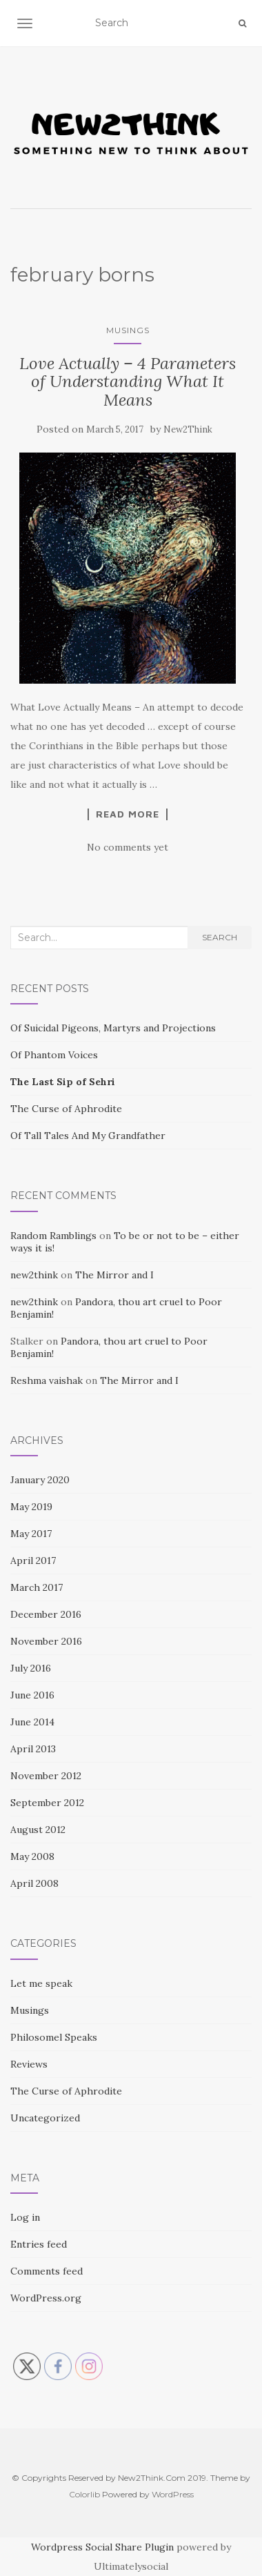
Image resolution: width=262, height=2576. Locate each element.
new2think (34, 1275)
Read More (127, 814)
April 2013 (33, 1749)
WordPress (173, 2494)
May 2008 (32, 1856)
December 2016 (45, 1614)
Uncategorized (45, 2118)
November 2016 (46, 1641)
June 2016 (32, 1695)
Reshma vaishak (46, 1380)
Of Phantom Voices (54, 1055)
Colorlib (84, 2494)
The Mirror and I (114, 1275)
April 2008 (34, 1883)
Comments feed (46, 2271)
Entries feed (38, 2244)
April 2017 (33, 1560)
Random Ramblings (53, 1235)
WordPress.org (45, 2298)
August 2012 (38, 1829)
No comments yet (127, 847)
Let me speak (41, 1983)
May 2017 (31, 1533)
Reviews (29, 2064)
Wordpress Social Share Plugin (104, 2547)
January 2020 (40, 1480)
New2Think (187, 429)
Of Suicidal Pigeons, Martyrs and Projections (113, 1028)
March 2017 (36, 1587)
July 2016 (30, 1668)
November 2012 (45, 1776)
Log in (25, 2217)
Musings (128, 330)
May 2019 (31, 1506)
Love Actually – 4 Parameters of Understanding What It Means (127, 381)
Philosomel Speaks (53, 2037)
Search (219, 937)
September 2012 (47, 1802)
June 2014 (32, 1722)
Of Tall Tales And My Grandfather (87, 1135)
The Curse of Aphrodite (66, 1108)
